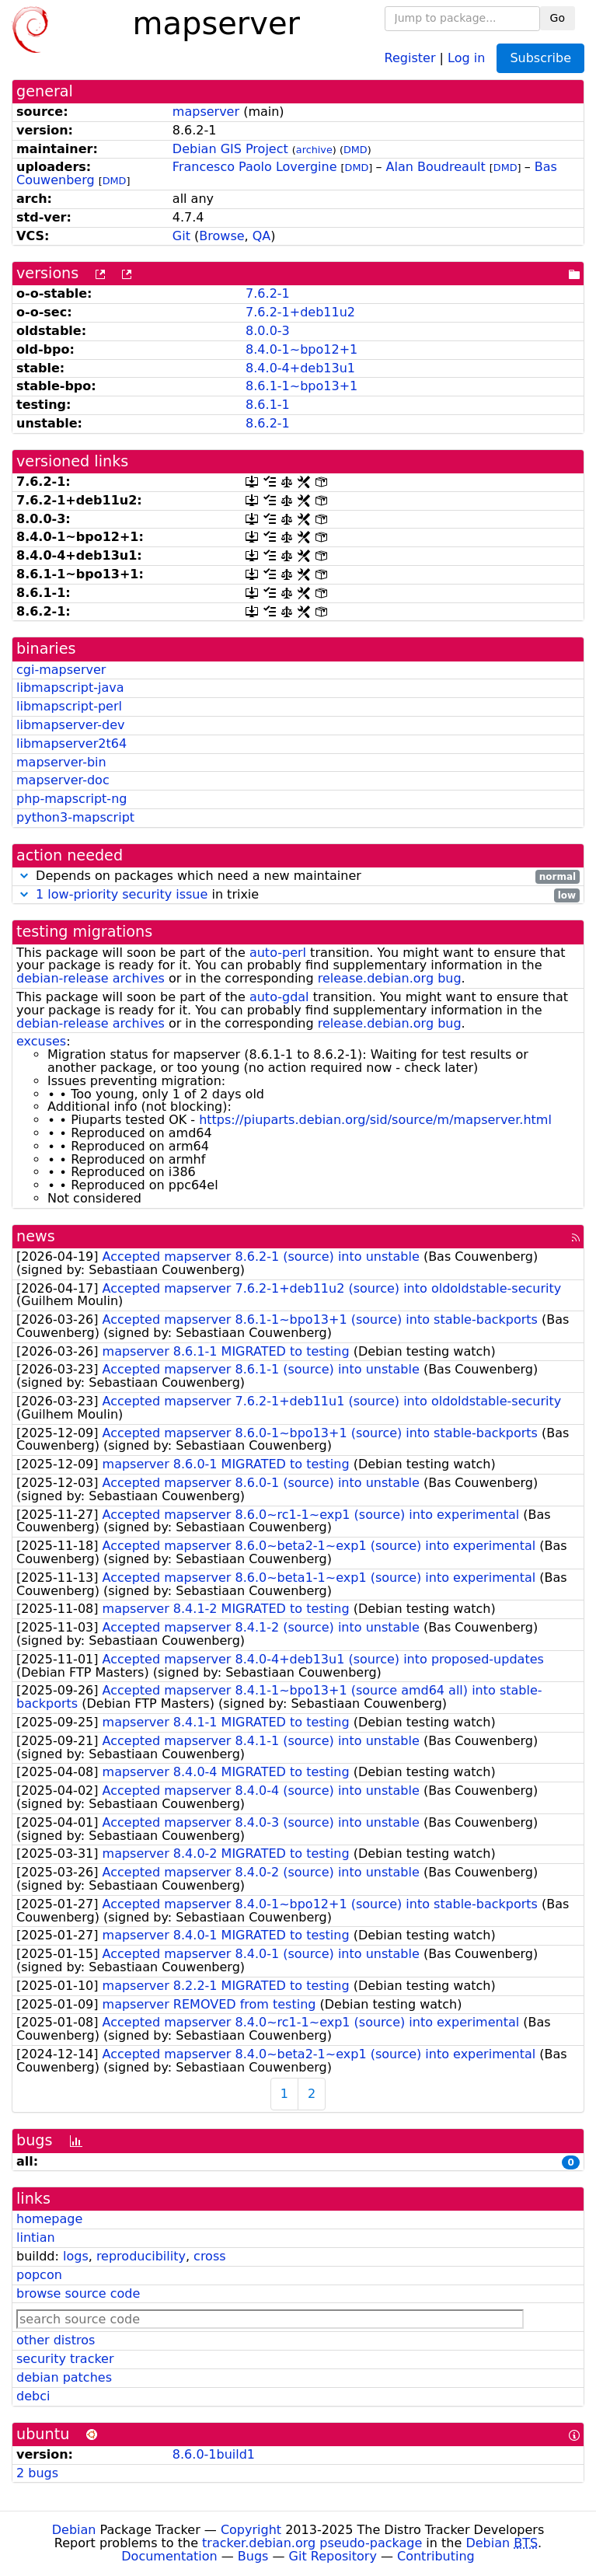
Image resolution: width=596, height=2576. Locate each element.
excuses (41, 1041)
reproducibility (141, 2256)
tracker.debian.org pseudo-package (312, 2543)
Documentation (169, 2556)
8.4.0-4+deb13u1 (300, 368)
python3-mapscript (75, 817)
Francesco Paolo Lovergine (255, 166)
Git (181, 236)
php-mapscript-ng (71, 798)
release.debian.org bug (390, 978)
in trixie (298, 895)
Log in (466, 57)
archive (314, 149)
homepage (49, 2218)
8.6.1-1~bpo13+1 (301, 386)
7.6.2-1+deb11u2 (300, 312)
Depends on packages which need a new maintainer (298, 876)
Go (557, 18)
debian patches (64, 2377)
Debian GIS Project (230, 148)
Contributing (436, 2556)
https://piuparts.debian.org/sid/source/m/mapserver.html (375, 1119)
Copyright (251, 2529)
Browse (221, 236)
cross (209, 2256)
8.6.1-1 (268, 404)
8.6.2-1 (268, 423)
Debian (74, 2529)
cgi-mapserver (61, 669)
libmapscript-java (70, 687)
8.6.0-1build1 (214, 2454)
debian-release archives (90, 978)
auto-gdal (279, 997)
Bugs (253, 2556)
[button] (24, 875)
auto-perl (277, 952)
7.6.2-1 (268, 293)
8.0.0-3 (268, 330)
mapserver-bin (61, 762)
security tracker (65, 2358)
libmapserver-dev (70, 724)
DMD (355, 149)
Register (410, 57)
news (35, 1236)
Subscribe (540, 58)
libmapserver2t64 (71, 743)
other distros (55, 2340)
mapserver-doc (63, 780)
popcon (39, 2274)
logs (76, 2256)
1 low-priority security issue (121, 894)
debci (33, 2396)
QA (262, 236)
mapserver (206, 111)
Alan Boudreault (436, 166)
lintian (35, 2237)
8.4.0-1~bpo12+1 (301, 349)
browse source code (78, 2293)
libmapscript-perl (69, 706)
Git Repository (333, 2556)
